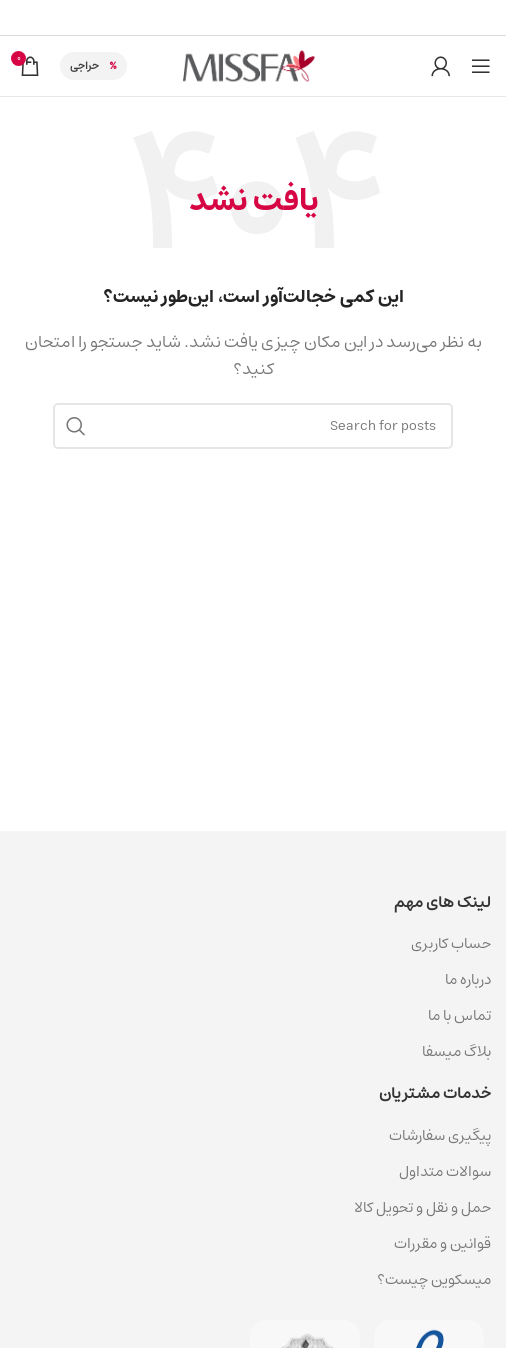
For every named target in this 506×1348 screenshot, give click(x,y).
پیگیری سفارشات (440, 1135)
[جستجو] (253, 426)
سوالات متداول (445, 1171)
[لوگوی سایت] (253, 65)
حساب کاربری (451, 943)
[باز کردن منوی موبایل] (481, 66)
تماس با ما (459, 1015)
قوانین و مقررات (442, 1243)
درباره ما (468, 979)
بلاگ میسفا (456, 1051)
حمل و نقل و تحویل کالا (421, 1207)
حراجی (84, 65)
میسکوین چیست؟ (434, 1279)
